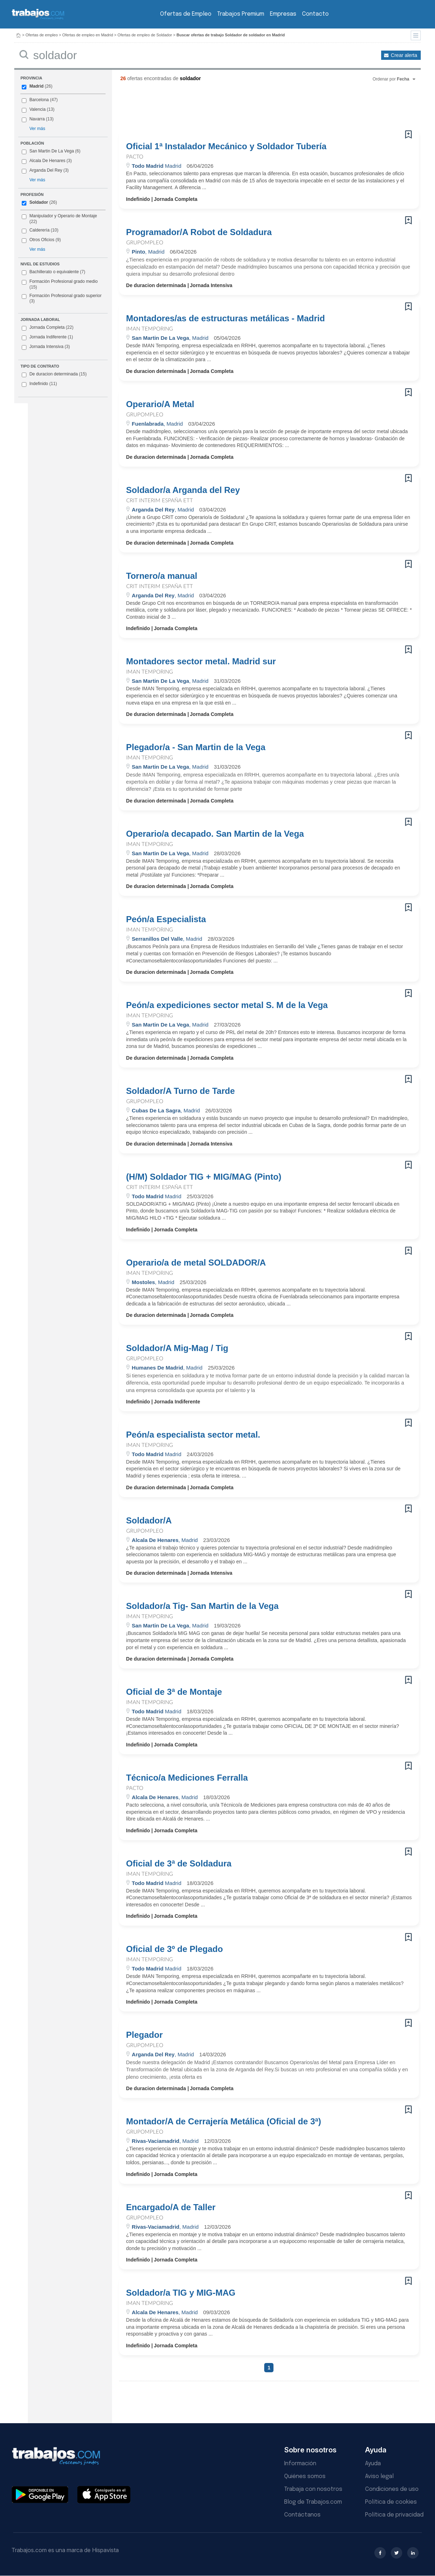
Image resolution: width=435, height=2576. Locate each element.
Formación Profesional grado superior (61, 298)
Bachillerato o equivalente (53, 272)
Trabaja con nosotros (313, 2489)
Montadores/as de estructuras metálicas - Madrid (225, 318)
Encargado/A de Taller (171, 2207)
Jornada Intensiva (46, 347)
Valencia (37, 109)
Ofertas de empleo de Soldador (145, 35)
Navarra (37, 118)
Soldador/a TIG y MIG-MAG (181, 2293)
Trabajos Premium (240, 14)
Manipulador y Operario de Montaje (63, 215)
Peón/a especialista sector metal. (193, 1434)
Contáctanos (302, 2515)
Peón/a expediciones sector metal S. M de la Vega (227, 1005)
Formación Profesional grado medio (60, 284)
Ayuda (373, 2464)
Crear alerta (404, 55)
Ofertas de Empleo (185, 14)
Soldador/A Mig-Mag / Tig (177, 1348)
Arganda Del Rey (45, 170)
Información (300, 2464)
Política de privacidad (394, 2515)
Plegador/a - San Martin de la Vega (196, 747)
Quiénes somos (305, 2476)
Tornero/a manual (162, 576)
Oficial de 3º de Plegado (174, 1949)
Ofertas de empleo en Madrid (87, 35)
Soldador (38, 202)
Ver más (37, 128)
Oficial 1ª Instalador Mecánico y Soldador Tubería (226, 146)
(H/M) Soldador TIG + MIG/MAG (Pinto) (203, 1177)
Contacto (315, 14)
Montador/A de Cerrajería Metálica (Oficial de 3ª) (223, 2121)
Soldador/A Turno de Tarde (180, 1091)
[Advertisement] (254, 109)
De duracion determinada (54, 374)
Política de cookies (391, 2502)
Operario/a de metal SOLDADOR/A (196, 1262)
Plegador (144, 2035)
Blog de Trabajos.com (313, 2502)
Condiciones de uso (392, 2489)
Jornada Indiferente (47, 337)
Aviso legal (379, 2476)
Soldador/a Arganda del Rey (183, 490)
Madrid (36, 86)
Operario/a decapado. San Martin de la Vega (215, 834)
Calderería (39, 230)
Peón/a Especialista (166, 919)
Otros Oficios (41, 239)
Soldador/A (149, 1520)
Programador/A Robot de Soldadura (199, 232)
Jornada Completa (47, 328)
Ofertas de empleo (42, 35)
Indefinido (39, 384)
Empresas (283, 14)
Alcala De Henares (47, 160)
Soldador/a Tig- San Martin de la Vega (202, 1606)
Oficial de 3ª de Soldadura (179, 1863)
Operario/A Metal (160, 404)
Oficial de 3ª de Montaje (174, 1692)
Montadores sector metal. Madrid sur (201, 661)
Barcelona (38, 99)
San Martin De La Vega (51, 151)
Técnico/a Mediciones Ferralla (187, 1777)
